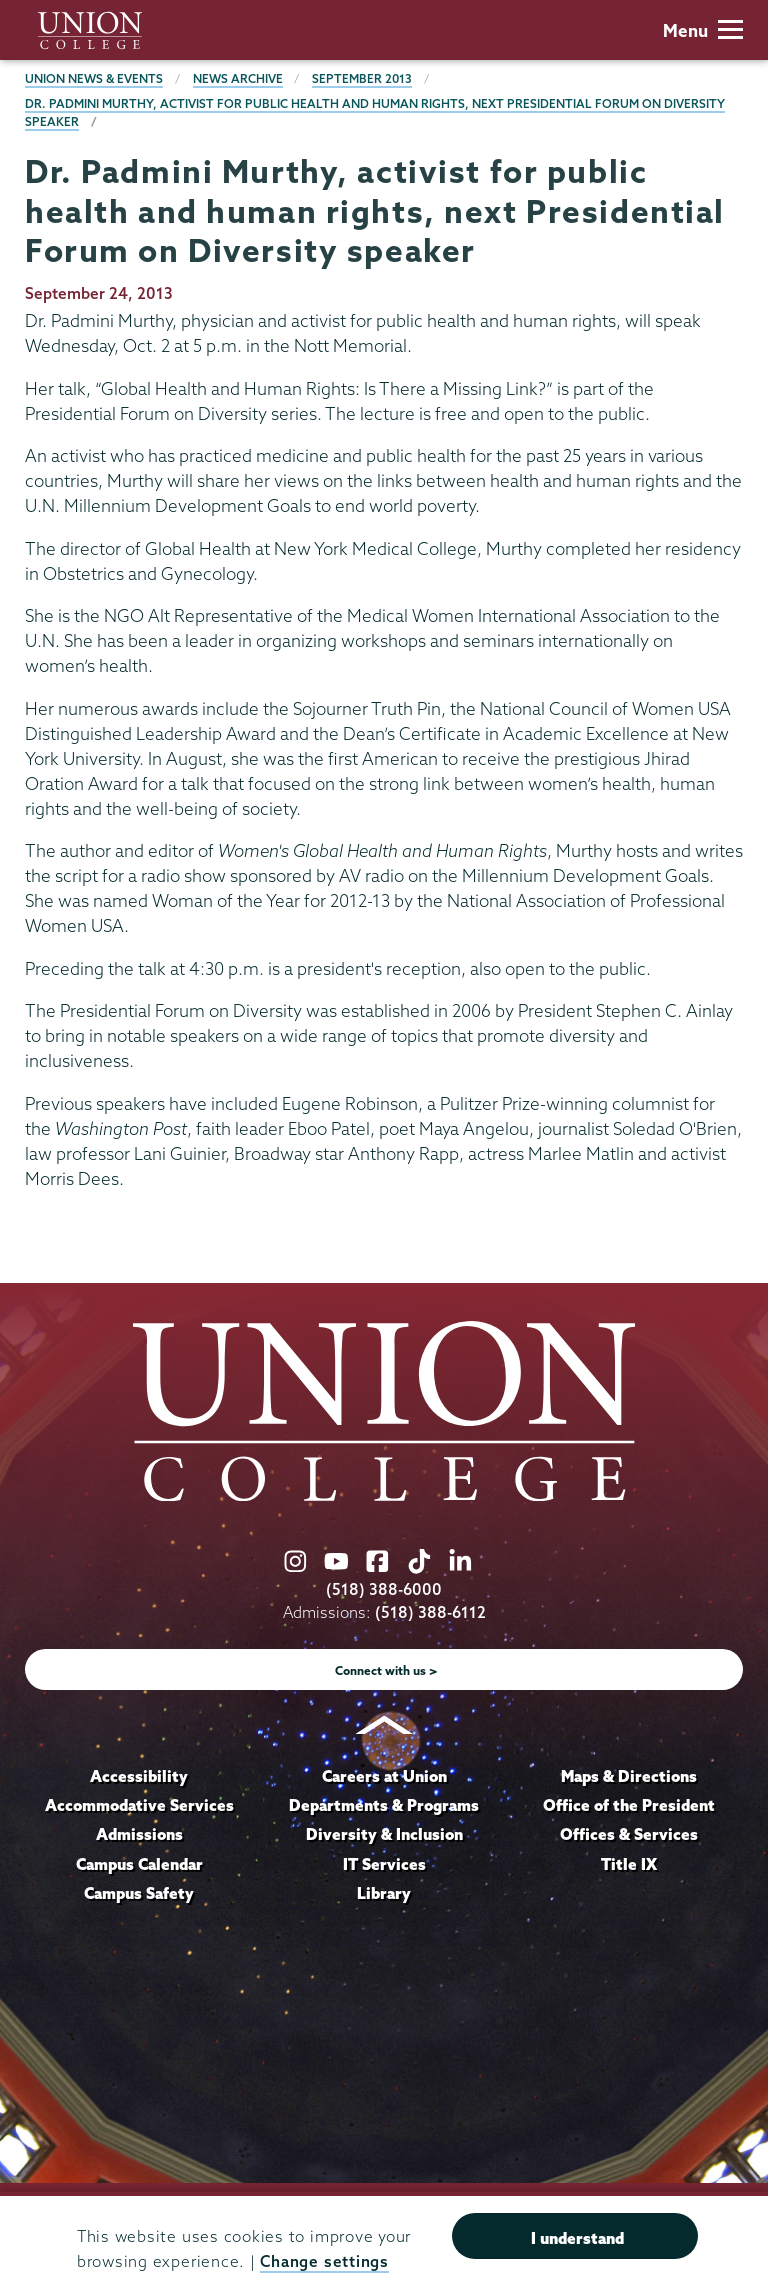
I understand (577, 2238)
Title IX (629, 1864)
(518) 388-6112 (430, 1612)
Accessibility (139, 1776)
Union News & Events (94, 78)
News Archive (238, 78)
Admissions (139, 1834)
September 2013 (362, 78)
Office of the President (629, 1805)
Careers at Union (384, 1776)
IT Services (384, 1864)
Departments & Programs (384, 1805)
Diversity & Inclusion (384, 1834)
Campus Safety (139, 1893)
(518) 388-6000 (384, 1589)
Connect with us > (386, 1670)
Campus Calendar (139, 1864)
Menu (703, 30)
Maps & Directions (629, 1776)
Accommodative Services (139, 1805)
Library (384, 1893)
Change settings (324, 2261)
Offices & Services (629, 1834)
